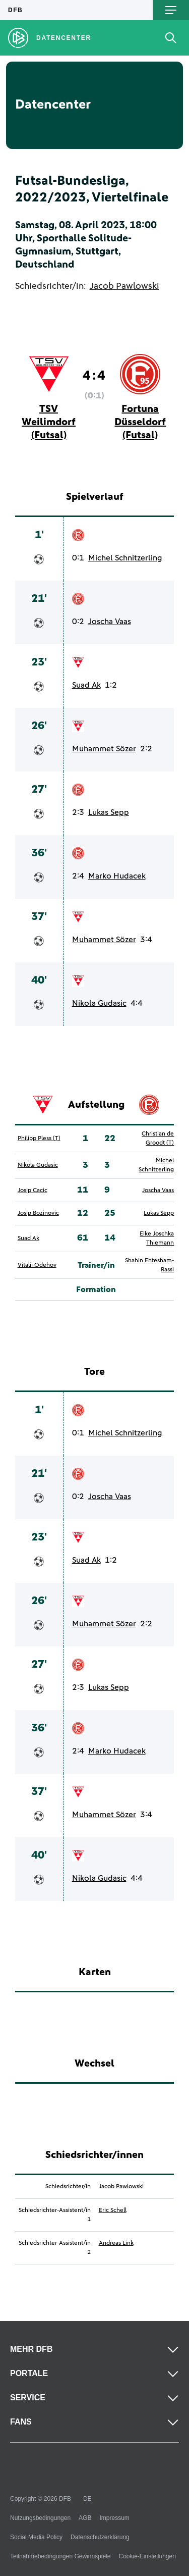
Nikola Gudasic (99, 1003)
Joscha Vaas (109, 621)
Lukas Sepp (108, 812)
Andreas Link (116, 2243)
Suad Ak (86, 685)
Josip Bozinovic (38, 1213)
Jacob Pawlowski (124, 286)
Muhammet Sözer (104, 749)
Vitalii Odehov (37, 1265)
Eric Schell (113, 2210)
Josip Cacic (32, 1191)
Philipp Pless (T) (39, 1139)
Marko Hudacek (117, 876)
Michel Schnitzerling (125, 558)
